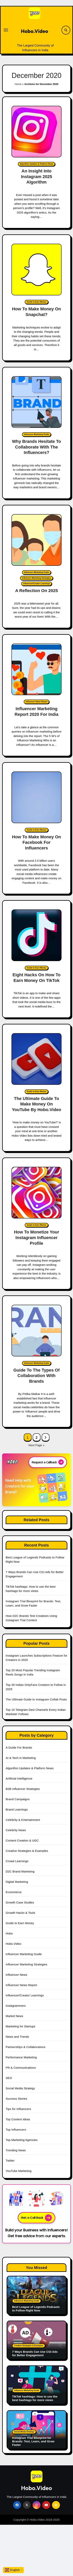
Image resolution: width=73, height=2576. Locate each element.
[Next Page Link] (45, 1437)
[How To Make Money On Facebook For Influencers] (36, 797)
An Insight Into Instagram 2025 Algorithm (36, 177)
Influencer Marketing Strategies (36, 578)
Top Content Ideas (18, 2119)
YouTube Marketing (18, 2171)
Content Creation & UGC (22, 1840)
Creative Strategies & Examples (27, 1850)
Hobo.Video (34, 31)
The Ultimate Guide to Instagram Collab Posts (36, 1699)
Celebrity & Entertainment (23, 1819)
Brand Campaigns (18, 1799)
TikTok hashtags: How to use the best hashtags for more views (34, 2398)
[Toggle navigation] (6, 30)
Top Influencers (16, 2129)
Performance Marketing (21, 2057)
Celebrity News (16, 1830)
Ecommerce (14, 1892)
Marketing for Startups (20, 2026)
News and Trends (17, 2036)
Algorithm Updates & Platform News (36, 164)
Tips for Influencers (18, 2109)
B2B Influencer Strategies (23, 1788)
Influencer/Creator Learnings (36, 584)
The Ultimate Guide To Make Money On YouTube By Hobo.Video (36, 1104)
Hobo (9, 1933)
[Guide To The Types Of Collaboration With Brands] (36, 1330)
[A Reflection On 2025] (36, 540)
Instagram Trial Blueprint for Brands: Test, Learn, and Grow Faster (33, 2441)
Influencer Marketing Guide (36, 434)
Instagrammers (16, 2005)
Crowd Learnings (17, 1861)
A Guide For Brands (19, 1747)
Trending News (16, 2150)
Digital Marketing (17, 1881)
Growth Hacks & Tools (20, 1912)
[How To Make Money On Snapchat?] (36, 269)
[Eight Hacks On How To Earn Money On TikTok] (36, 935)
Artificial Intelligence (19, 1778)
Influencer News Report (36, 702)
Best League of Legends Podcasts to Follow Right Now (36, 2308)
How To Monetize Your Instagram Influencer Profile (36, 1238)
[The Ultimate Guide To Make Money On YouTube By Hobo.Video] (36, 1059)
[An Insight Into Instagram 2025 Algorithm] (36, 131)
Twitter (10, 2160)
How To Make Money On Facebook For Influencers (36, 842)
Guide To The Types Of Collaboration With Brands (36, 1376)
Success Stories (16, 2098)
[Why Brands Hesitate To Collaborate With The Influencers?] (36, 402)
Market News (14, 2016)
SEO (9, 2078)
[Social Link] (17, 2505)
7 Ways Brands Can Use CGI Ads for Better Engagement (35, 2353)
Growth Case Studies (20, 1902)
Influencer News (16, 1974)
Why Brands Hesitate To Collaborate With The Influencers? (36, 447)
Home (18, 84)
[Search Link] (66, 30)
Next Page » (36, 1445)
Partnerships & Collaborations (25, 2047)
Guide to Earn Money (36, 302)
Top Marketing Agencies (22, 2140)
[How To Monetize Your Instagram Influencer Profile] (36, 1192)
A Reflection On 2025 (36, 590)
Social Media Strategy (20, 2088)
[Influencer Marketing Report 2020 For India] (36, 669)
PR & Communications (21, 2067)
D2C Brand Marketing (20, 1871)
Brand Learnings (17, 1809)
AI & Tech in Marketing (21, 1757)
